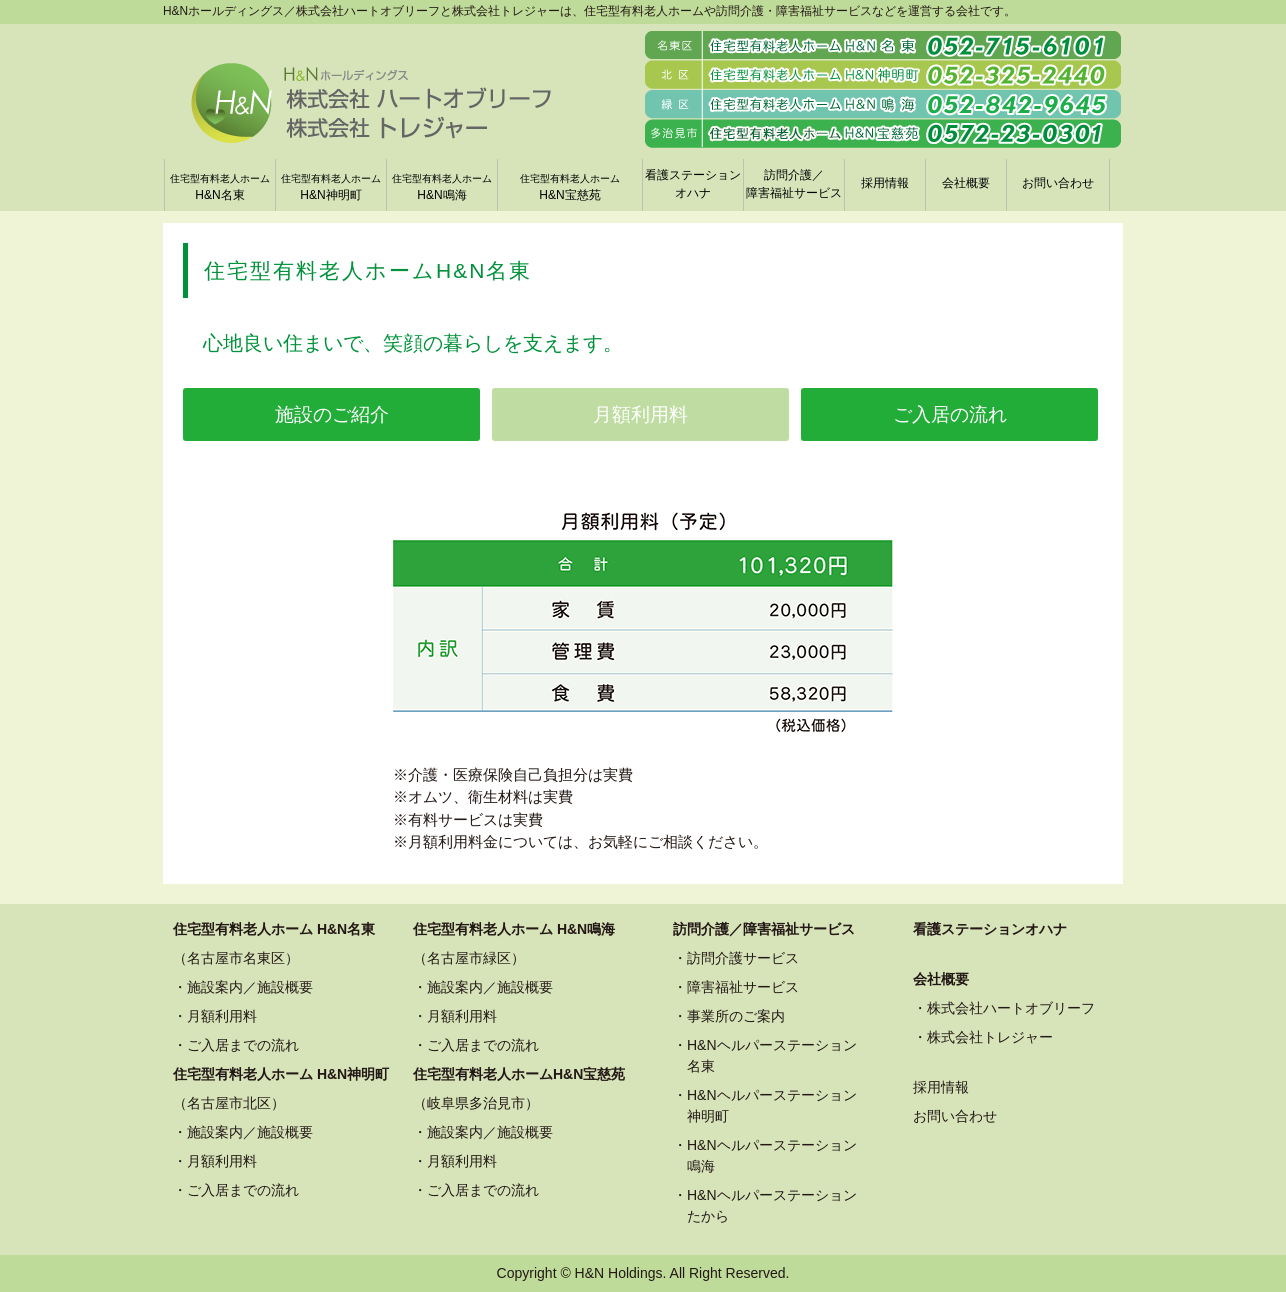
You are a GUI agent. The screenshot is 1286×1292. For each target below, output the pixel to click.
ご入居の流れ (950, 414)
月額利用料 (640, 414)
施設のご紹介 (332, 414)
